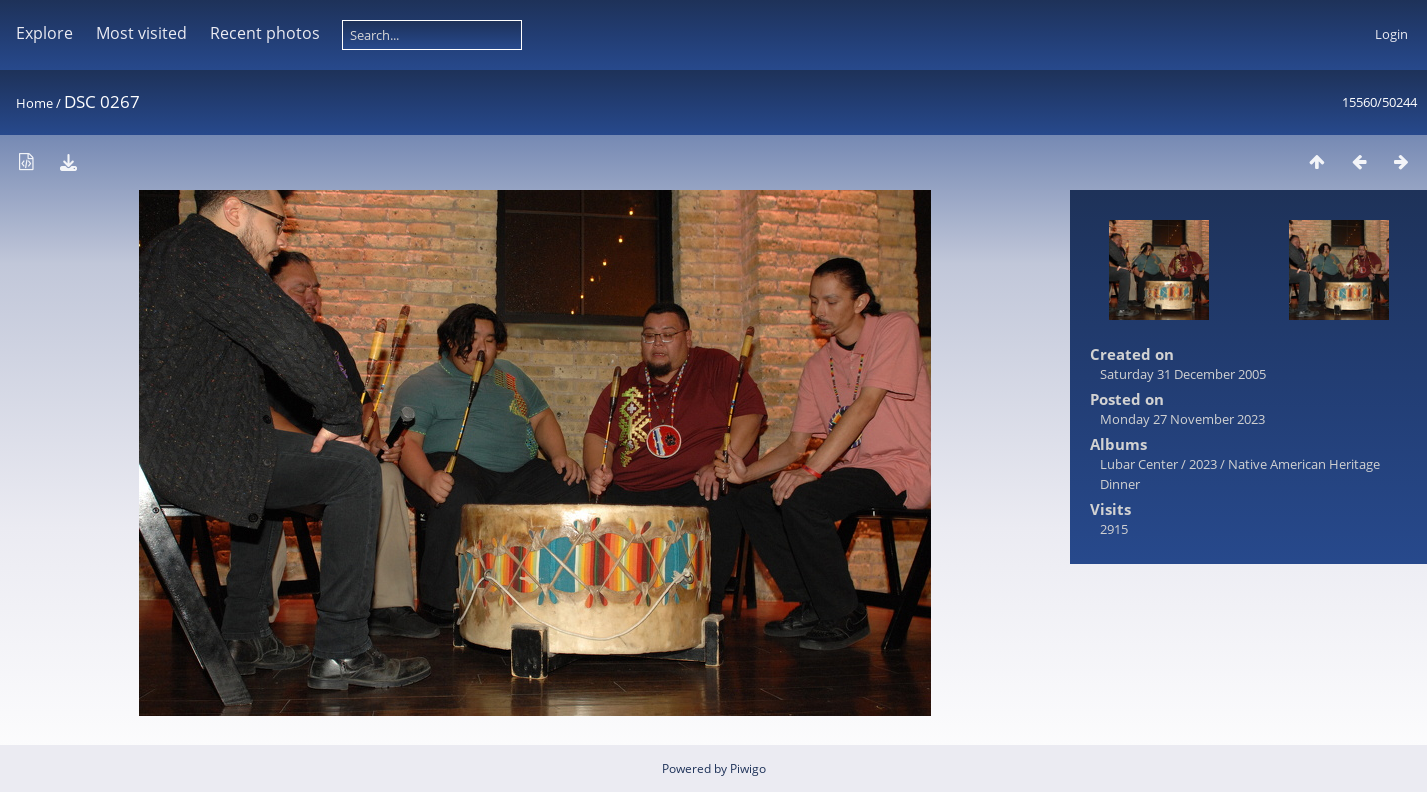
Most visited (141, 33)
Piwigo (748, 768)
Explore (44, 33)
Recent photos (265, 33)
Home (34, 103)
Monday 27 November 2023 (1182, 419)
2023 (1203, 464)
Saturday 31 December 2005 (1183, 374)
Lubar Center (1139, 464)
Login (1391, 34)
